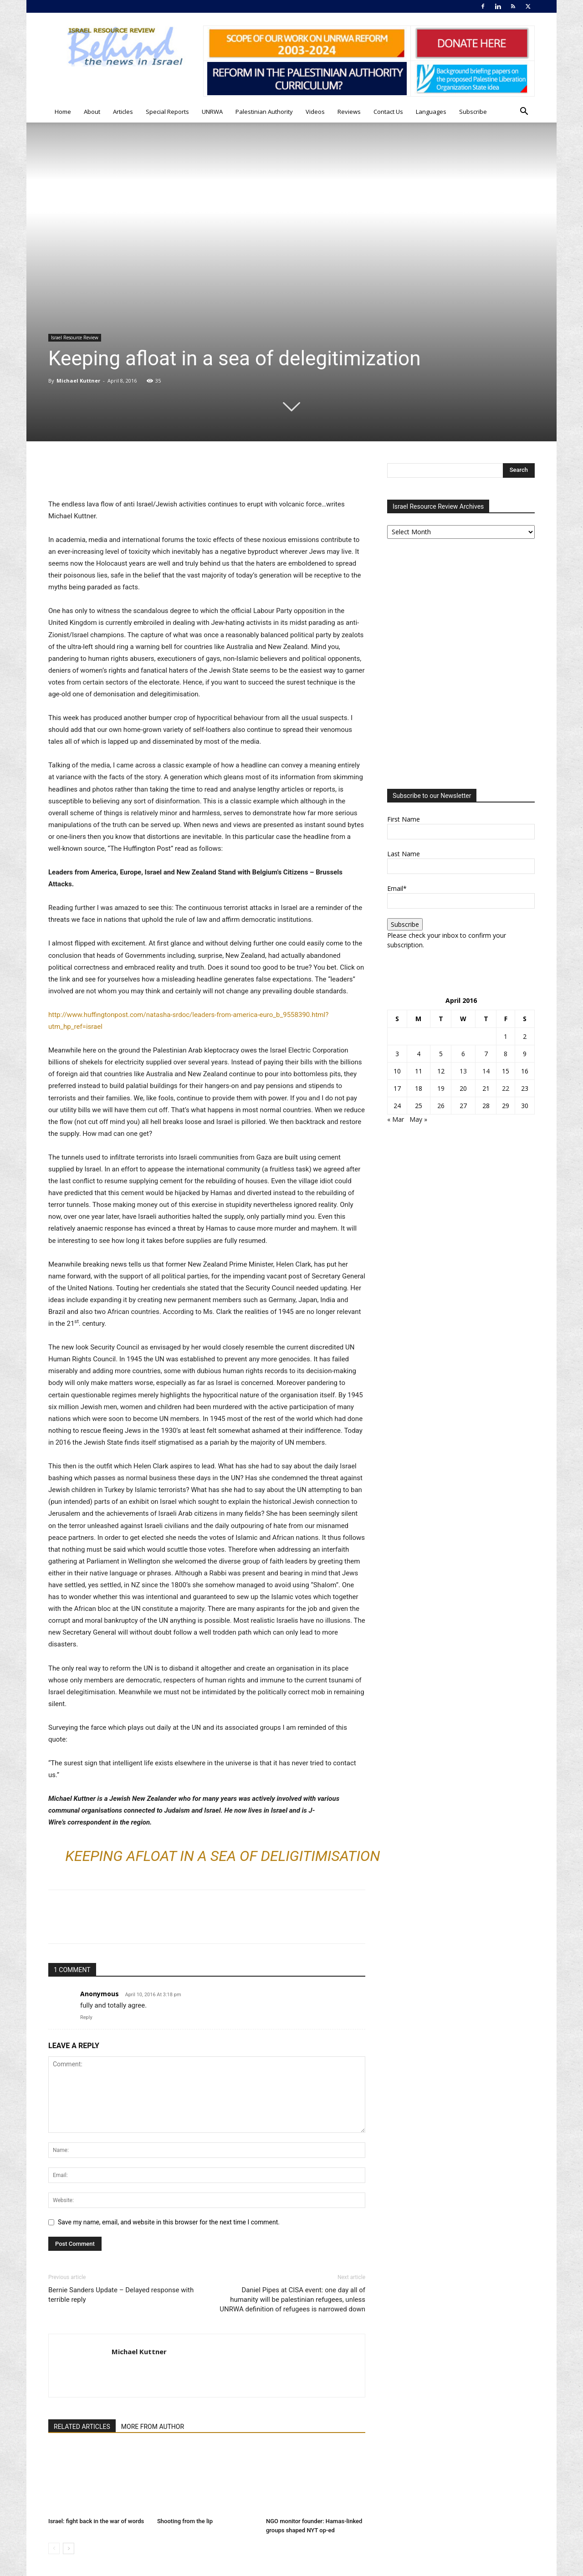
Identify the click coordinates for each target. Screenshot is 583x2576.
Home (63, 111)
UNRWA (212, 111)
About (92, 111)
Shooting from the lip (185, 2521)
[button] (524, 112)
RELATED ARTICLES (82, 2426)
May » (418, 1119)
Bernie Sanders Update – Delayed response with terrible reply (121, 2295)
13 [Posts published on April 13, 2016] (463, 1071)
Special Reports (167, 111)
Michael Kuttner (78, 380)
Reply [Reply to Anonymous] (86, 2017)
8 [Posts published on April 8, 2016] (505, 1053)
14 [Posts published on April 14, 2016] (486, 1071)
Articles (123, 111)
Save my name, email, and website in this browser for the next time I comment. (169, 2222)
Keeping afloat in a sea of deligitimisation (222, 1856)
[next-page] (68, 2548)
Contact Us (388, 111)
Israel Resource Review (74, 337)
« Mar (395, 1119)
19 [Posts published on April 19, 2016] (441, 1088)
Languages (431, 111)
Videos (315, 111)
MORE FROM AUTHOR (152, 2426)
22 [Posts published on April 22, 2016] (505, 1088)
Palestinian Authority (264, 111)
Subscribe (473, 111)
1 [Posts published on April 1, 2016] (505, 1036)
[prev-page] (54, 2548)
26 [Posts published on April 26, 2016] (441, 1105)
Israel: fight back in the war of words (96, 2521)
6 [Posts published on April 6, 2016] (463, 1053)
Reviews (349, 111)
